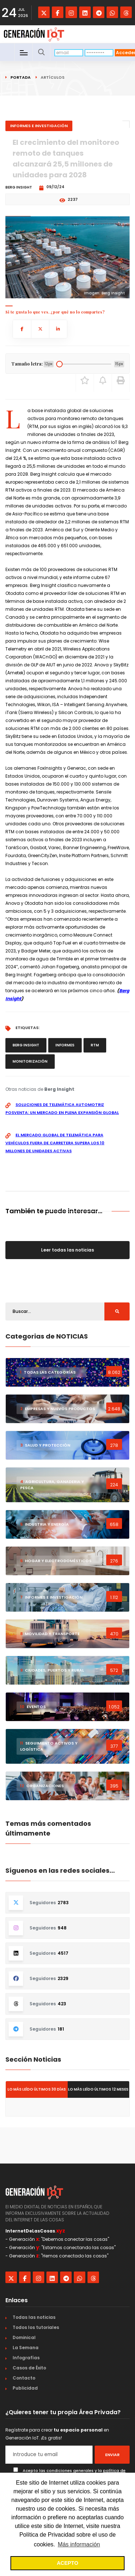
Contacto (24, 2378)
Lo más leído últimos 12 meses (98, 2089)
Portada (20, 77)
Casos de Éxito (29, 2368)
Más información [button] (79, 2544)
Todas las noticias (34, 2317)
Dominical (24, 2337)
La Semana (26, 2347)
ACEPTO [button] (67, 2563)
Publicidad (25, 2388)
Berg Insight (26, 1045)
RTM (95, 1045)
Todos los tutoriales (36, 2327)
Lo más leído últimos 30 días (37, 2089)
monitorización (30, 1061)
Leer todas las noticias (67, 1250)
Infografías (26, 2358)
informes (65, 1045)
